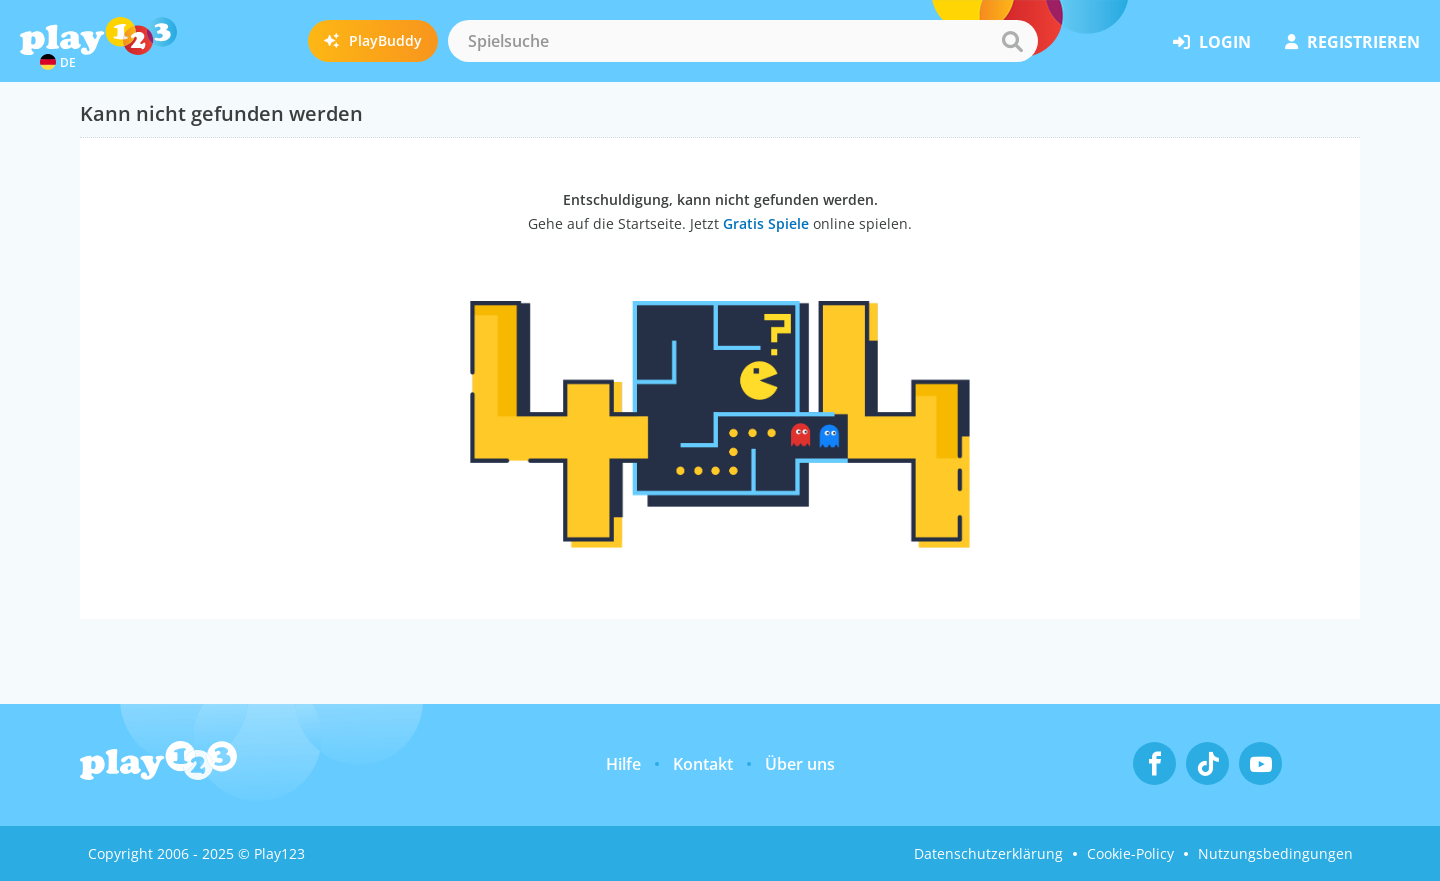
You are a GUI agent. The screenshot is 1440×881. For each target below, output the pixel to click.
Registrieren (1352, 42)
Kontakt (703, 764)
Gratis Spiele (766, 223)
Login (1212, 42)
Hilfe (623, 764)
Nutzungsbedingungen (1275, 853)
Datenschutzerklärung (988, 853)
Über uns (800, 764)
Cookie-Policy (1130, 853)
